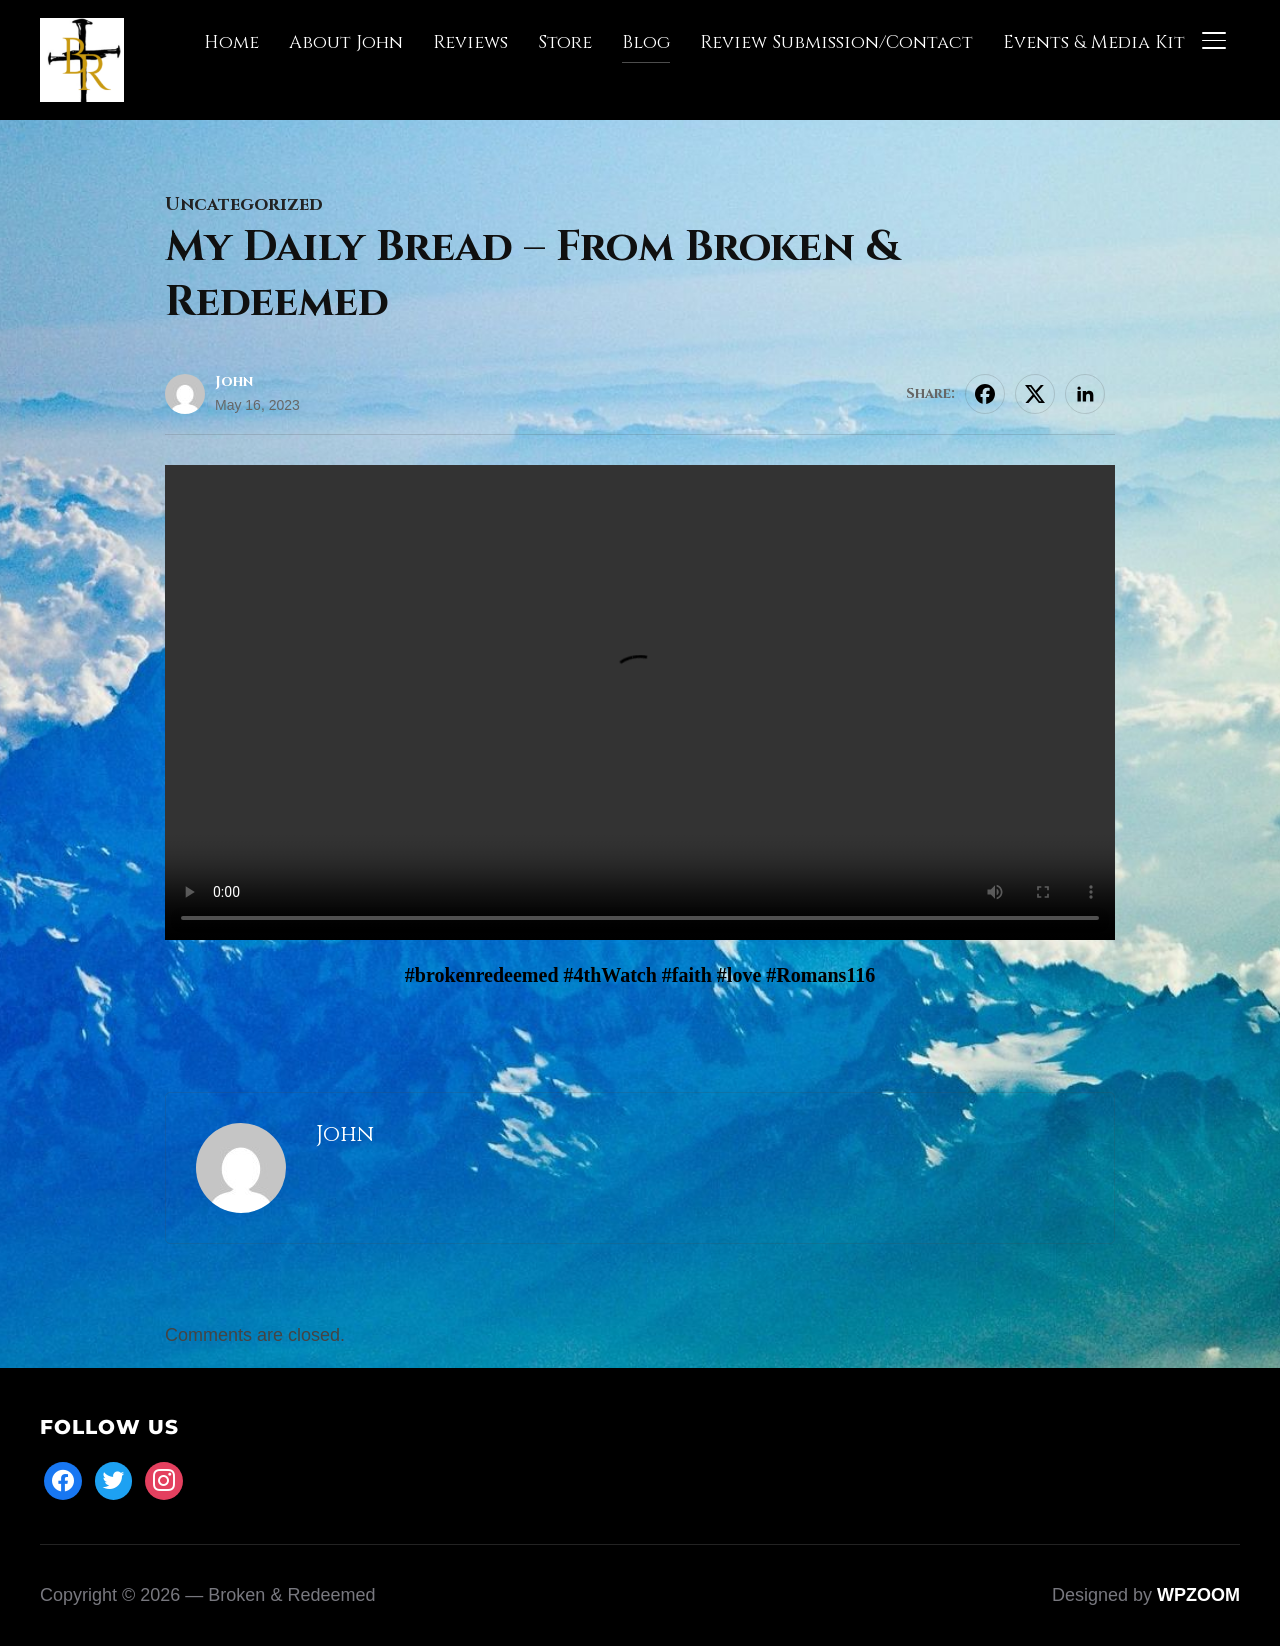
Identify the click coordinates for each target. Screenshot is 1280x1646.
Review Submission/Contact (836, 42)
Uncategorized (244, 204)
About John (346, 42)
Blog (646, 42)
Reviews (470, 42)
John (234, 381)
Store (565, 42)
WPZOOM (1198, 1595)
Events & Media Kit (1094, 42)
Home (231, 42)
